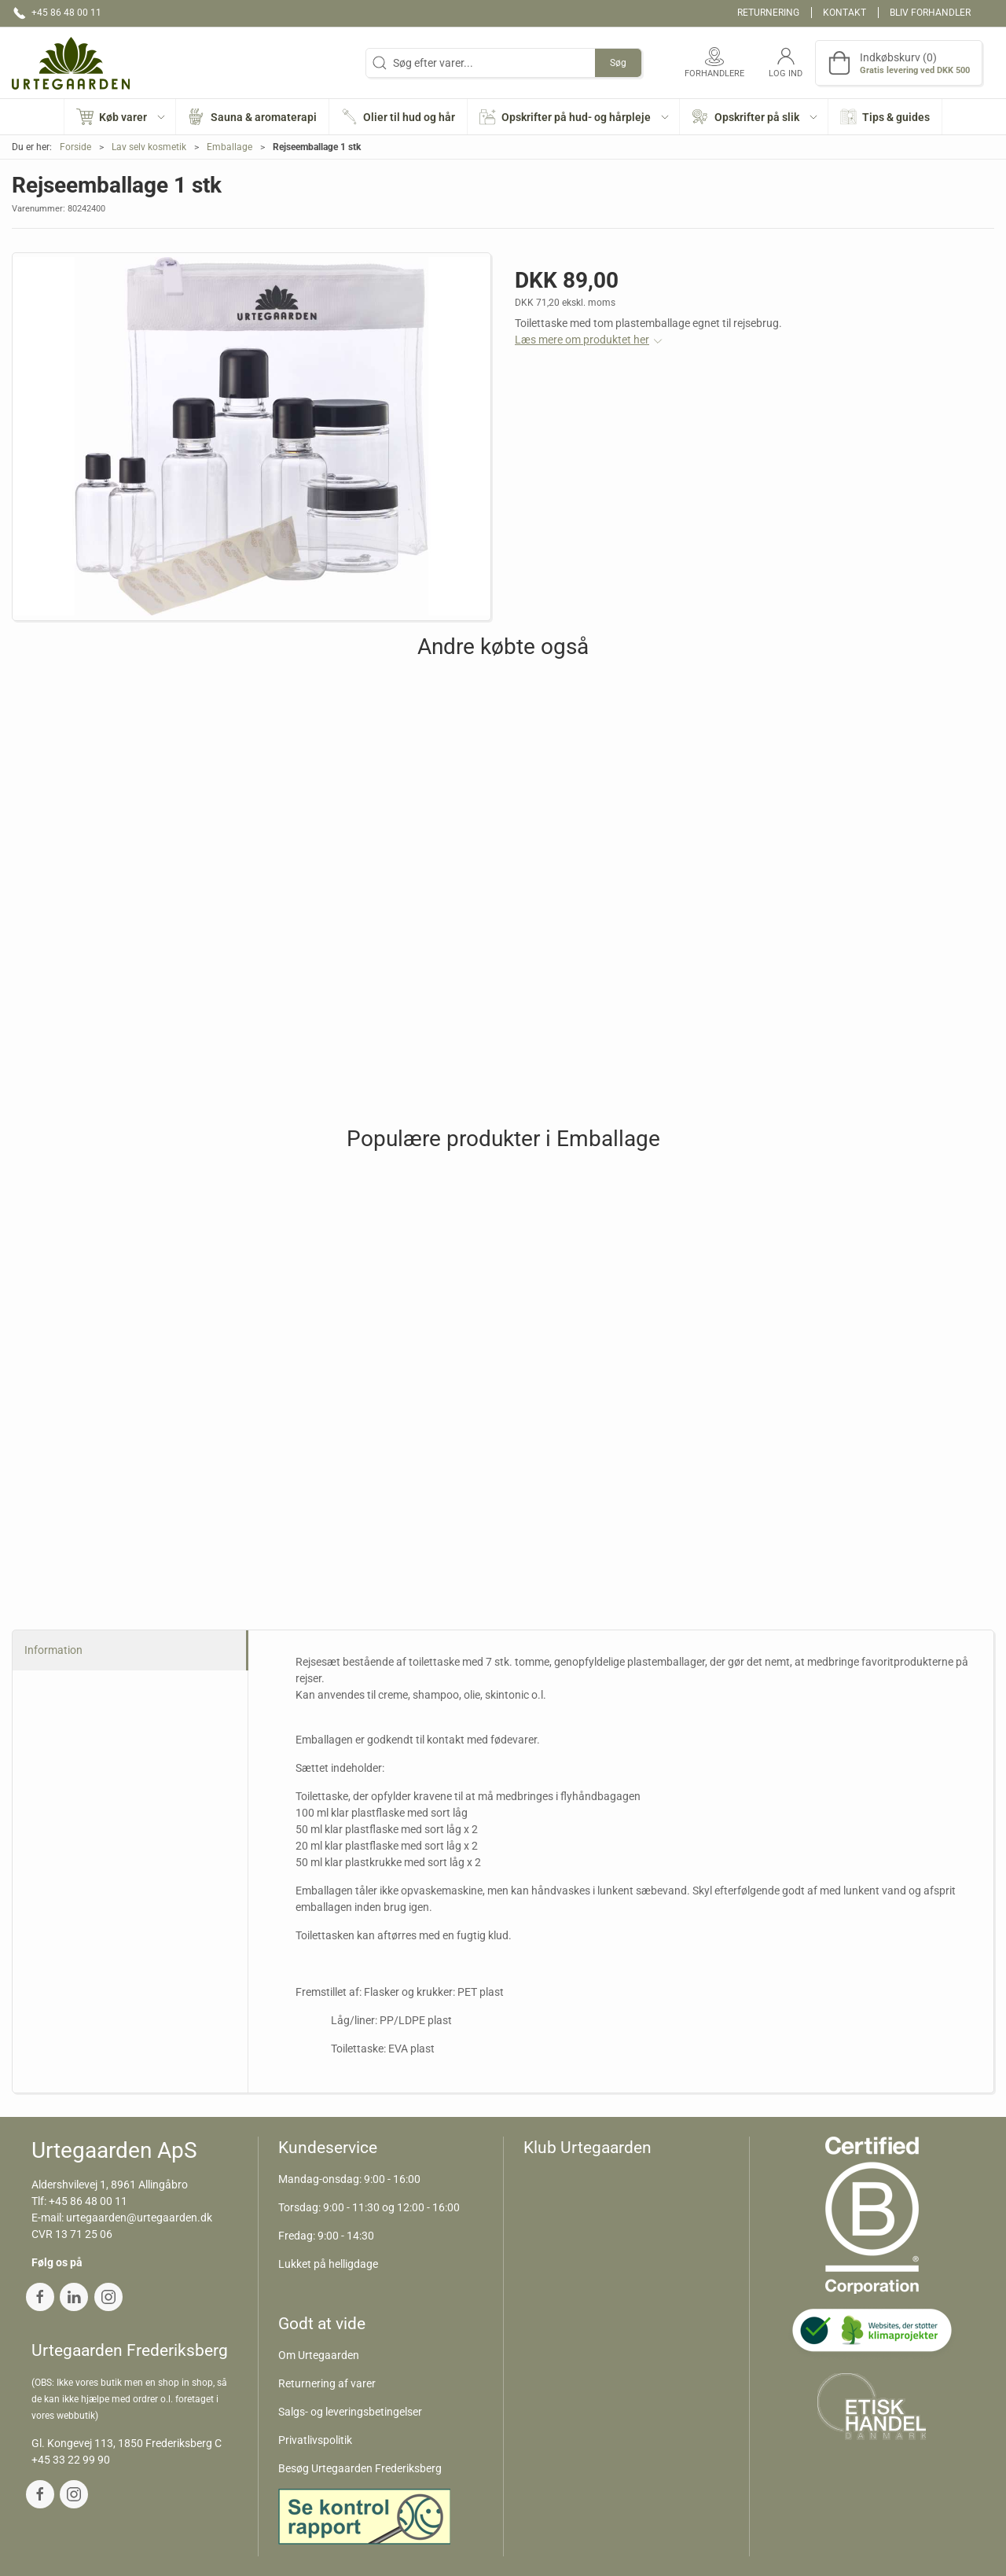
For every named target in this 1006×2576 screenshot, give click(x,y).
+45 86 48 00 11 (88, 2201)
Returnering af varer (327, 2383)
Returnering (768, 12)
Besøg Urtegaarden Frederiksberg (360, 2468)
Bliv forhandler (930, 12)
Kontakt (844, 12)
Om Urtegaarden (318, 2355)
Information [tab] (53, 1650)
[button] (120, 116)
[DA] (71, 62)
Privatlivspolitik (315, 2440)
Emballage (229, 147)
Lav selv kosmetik (149, 147)
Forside (75, 147)
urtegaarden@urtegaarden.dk (139, 2217)
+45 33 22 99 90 (70, 2459)
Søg (618, 62)
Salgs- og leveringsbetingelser (350, 2411)
